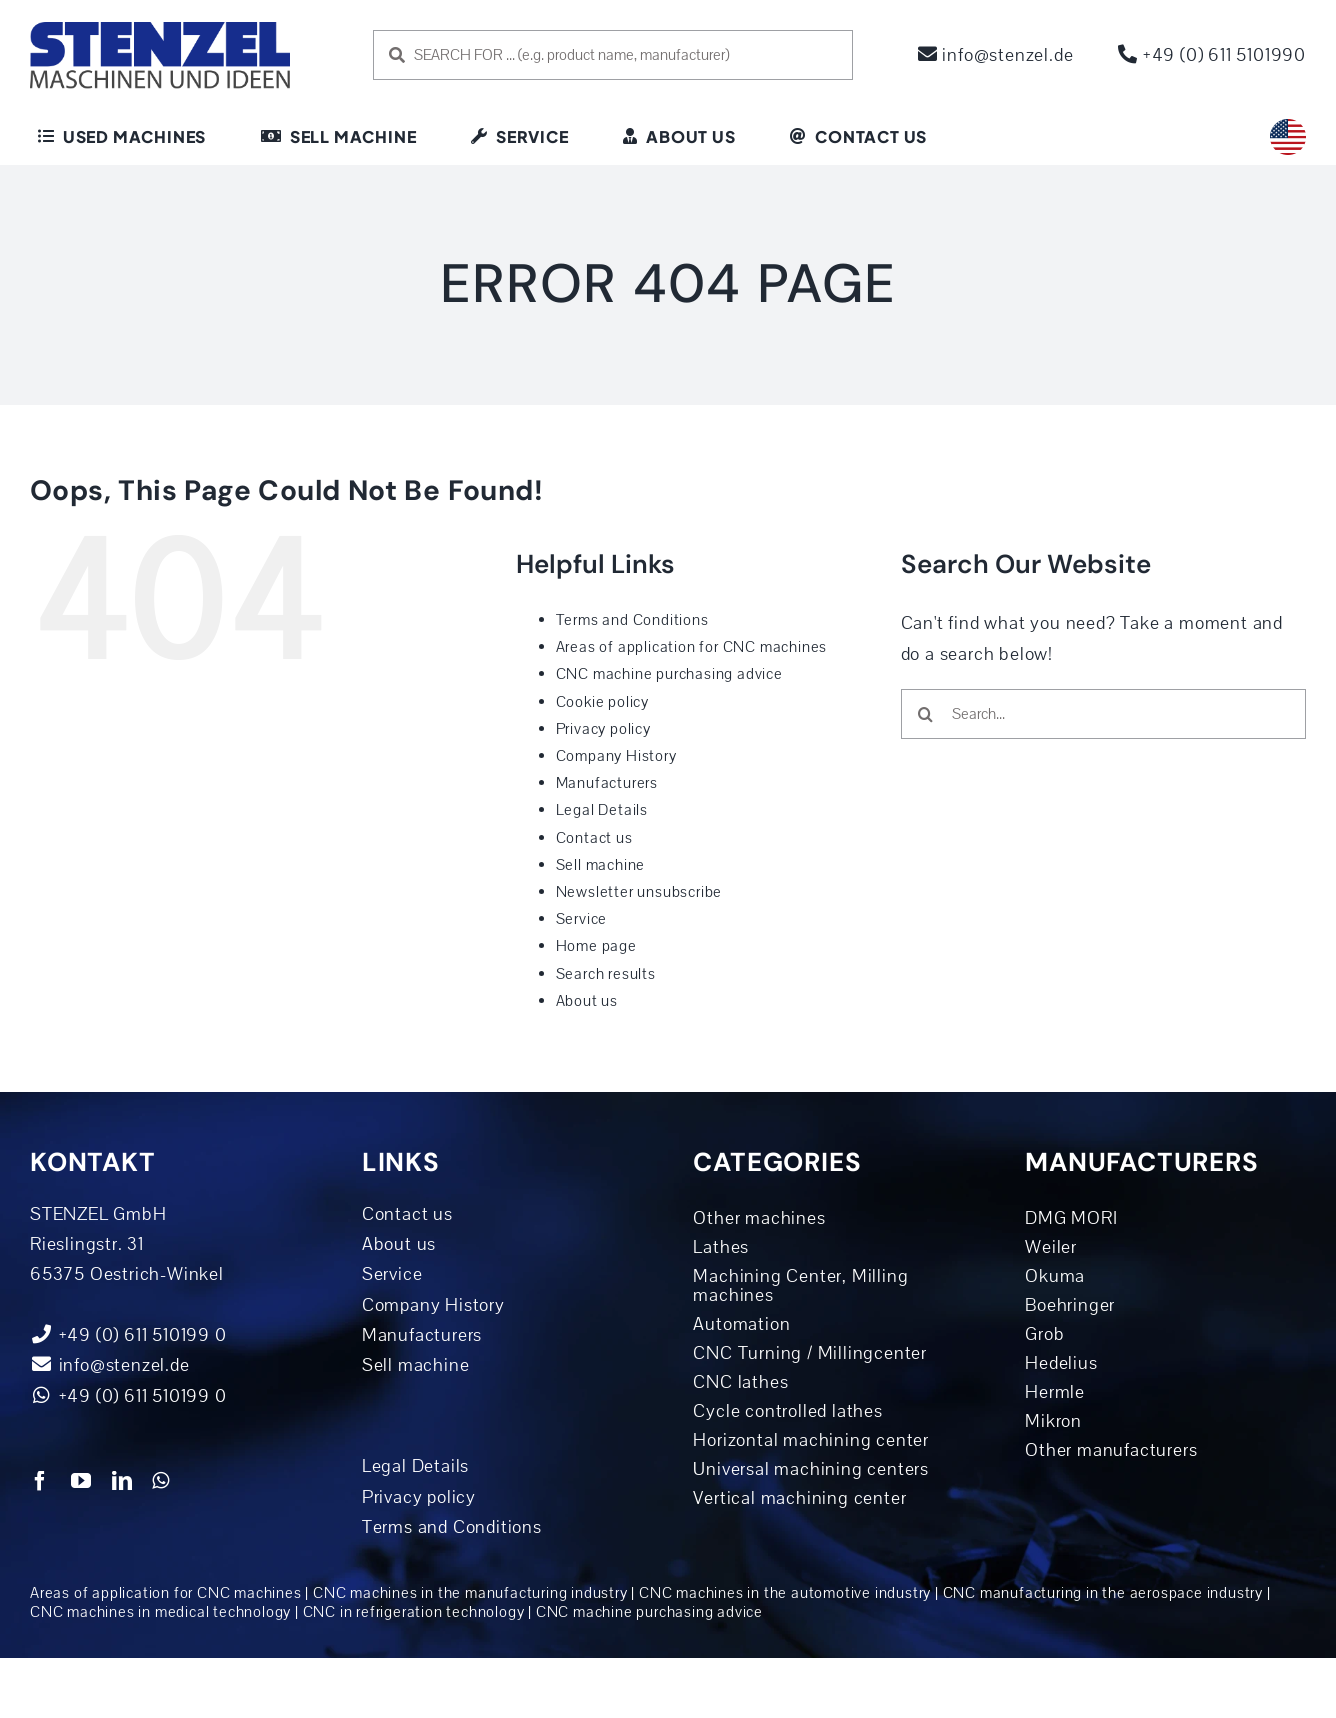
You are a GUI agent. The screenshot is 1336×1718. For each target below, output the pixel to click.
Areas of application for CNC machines (692, 647)
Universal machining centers (811, 1469)
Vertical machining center (799, 1498)
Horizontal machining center (811, 1440)
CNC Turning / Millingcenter (810, 1353)
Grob (1044, 1334)
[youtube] (81, 1481)
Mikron (1053, 1421)
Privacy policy (603, 729)
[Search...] (1103, 714)
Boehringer (1070, 1305)
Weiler (1051, 1247)
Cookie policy (602, 702)
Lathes (721, 1247)
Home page (596, 946)
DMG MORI (1071, 1218)
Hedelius (1061, 1363)
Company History (616, 756)
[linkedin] (122, 1481)
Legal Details (602, 810)
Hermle (1055, 1392)
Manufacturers (607, 783)
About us (587, 1001)
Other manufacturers (1111, 1450)
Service (582, 919)
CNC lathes (740, 1382)
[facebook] (40, 1481)
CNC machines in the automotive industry (785, 1593)
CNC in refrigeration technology (414, 1612)
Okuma (1055, 1276)
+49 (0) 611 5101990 (1212, 55)
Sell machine (601, 865)
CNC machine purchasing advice (669, 674)
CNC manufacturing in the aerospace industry (1103, 1593)
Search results (606, 974)
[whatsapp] (161, 1481)
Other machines (759, 1218)
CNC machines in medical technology (160, 1612)
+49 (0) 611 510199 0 (128, 1396)
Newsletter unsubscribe (639, 892)
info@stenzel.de (996, 55)
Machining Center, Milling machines (800, 1285)
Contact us (594, 838)
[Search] (926, 714)
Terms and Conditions (632, 620)
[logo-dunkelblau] (160, 29)
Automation (741, 1324)
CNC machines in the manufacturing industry (470, 1593)
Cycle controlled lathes (787, 1411)
